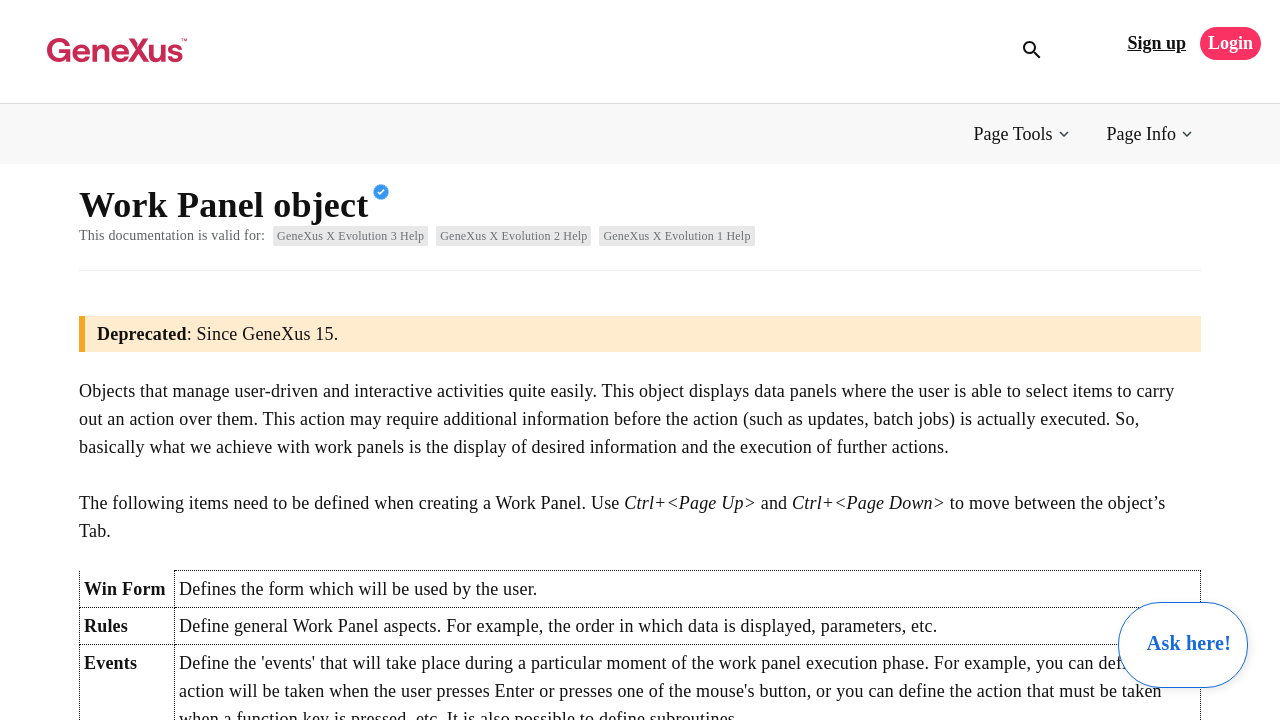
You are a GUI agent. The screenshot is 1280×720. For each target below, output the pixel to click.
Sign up (1156, 43)
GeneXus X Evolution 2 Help (513, 236)
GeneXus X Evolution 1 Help (676, 236)
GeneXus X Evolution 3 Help (350, 236)
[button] (1023, 134)
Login (1230, 43)
